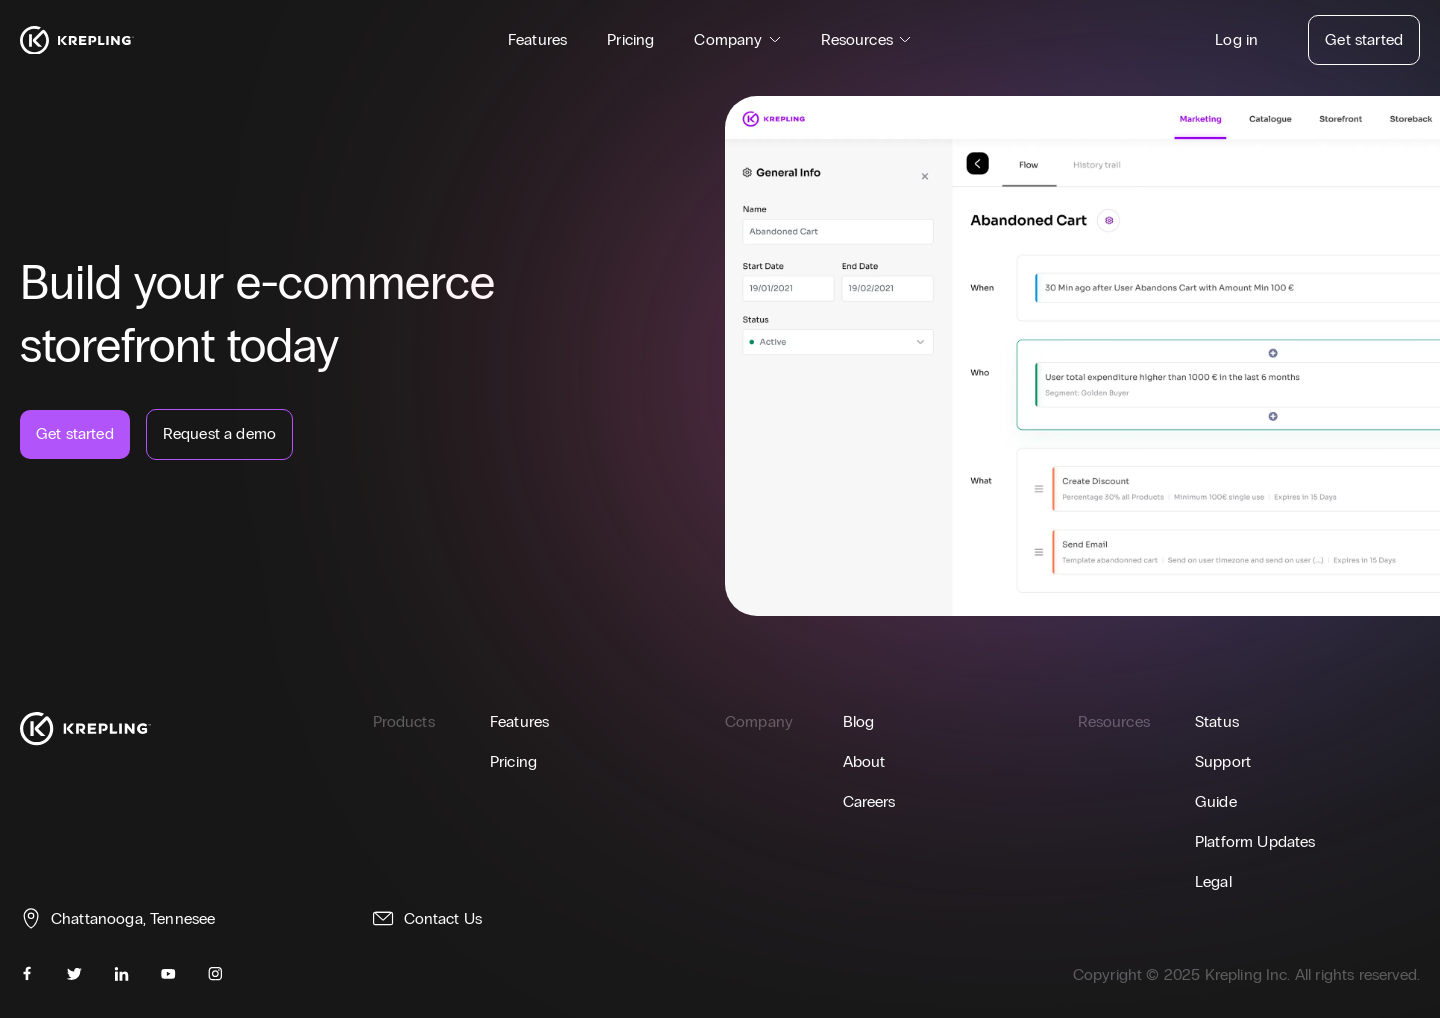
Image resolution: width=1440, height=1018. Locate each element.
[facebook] (27, 973)
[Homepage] (77, 40)
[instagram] (215, 973)
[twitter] (74, 973)
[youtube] (168, 973)
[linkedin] (121, 973)
